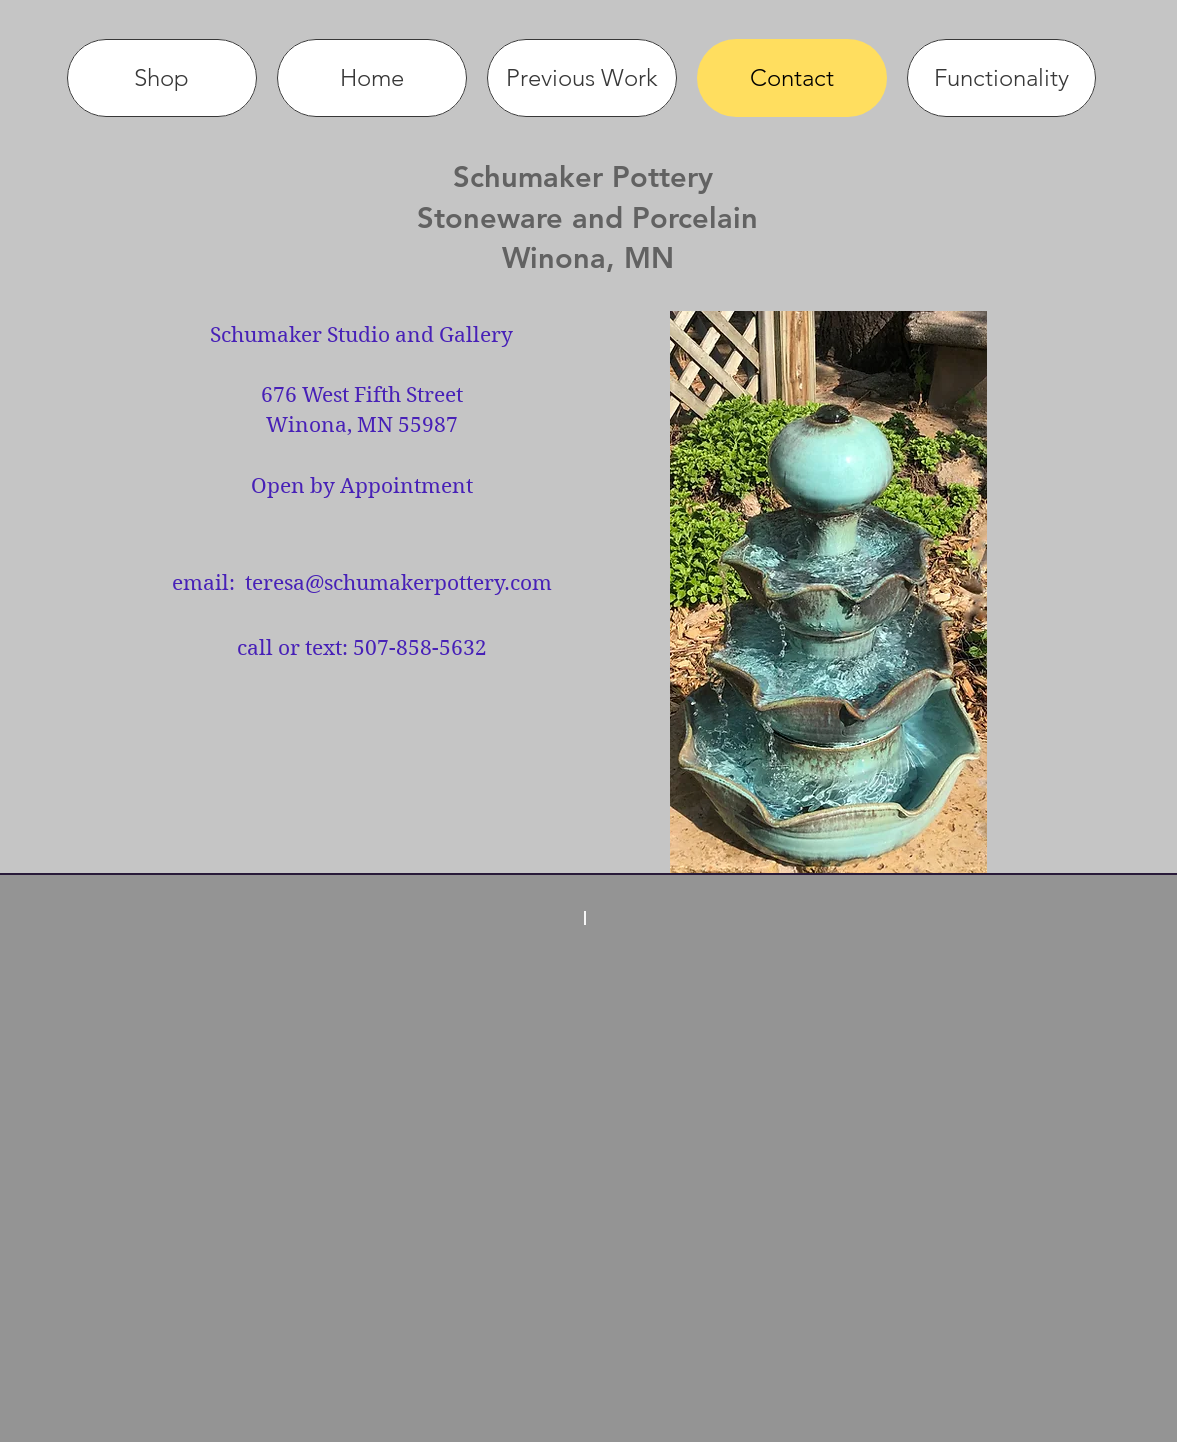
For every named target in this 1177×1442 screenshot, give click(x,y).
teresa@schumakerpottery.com (398, 583)
